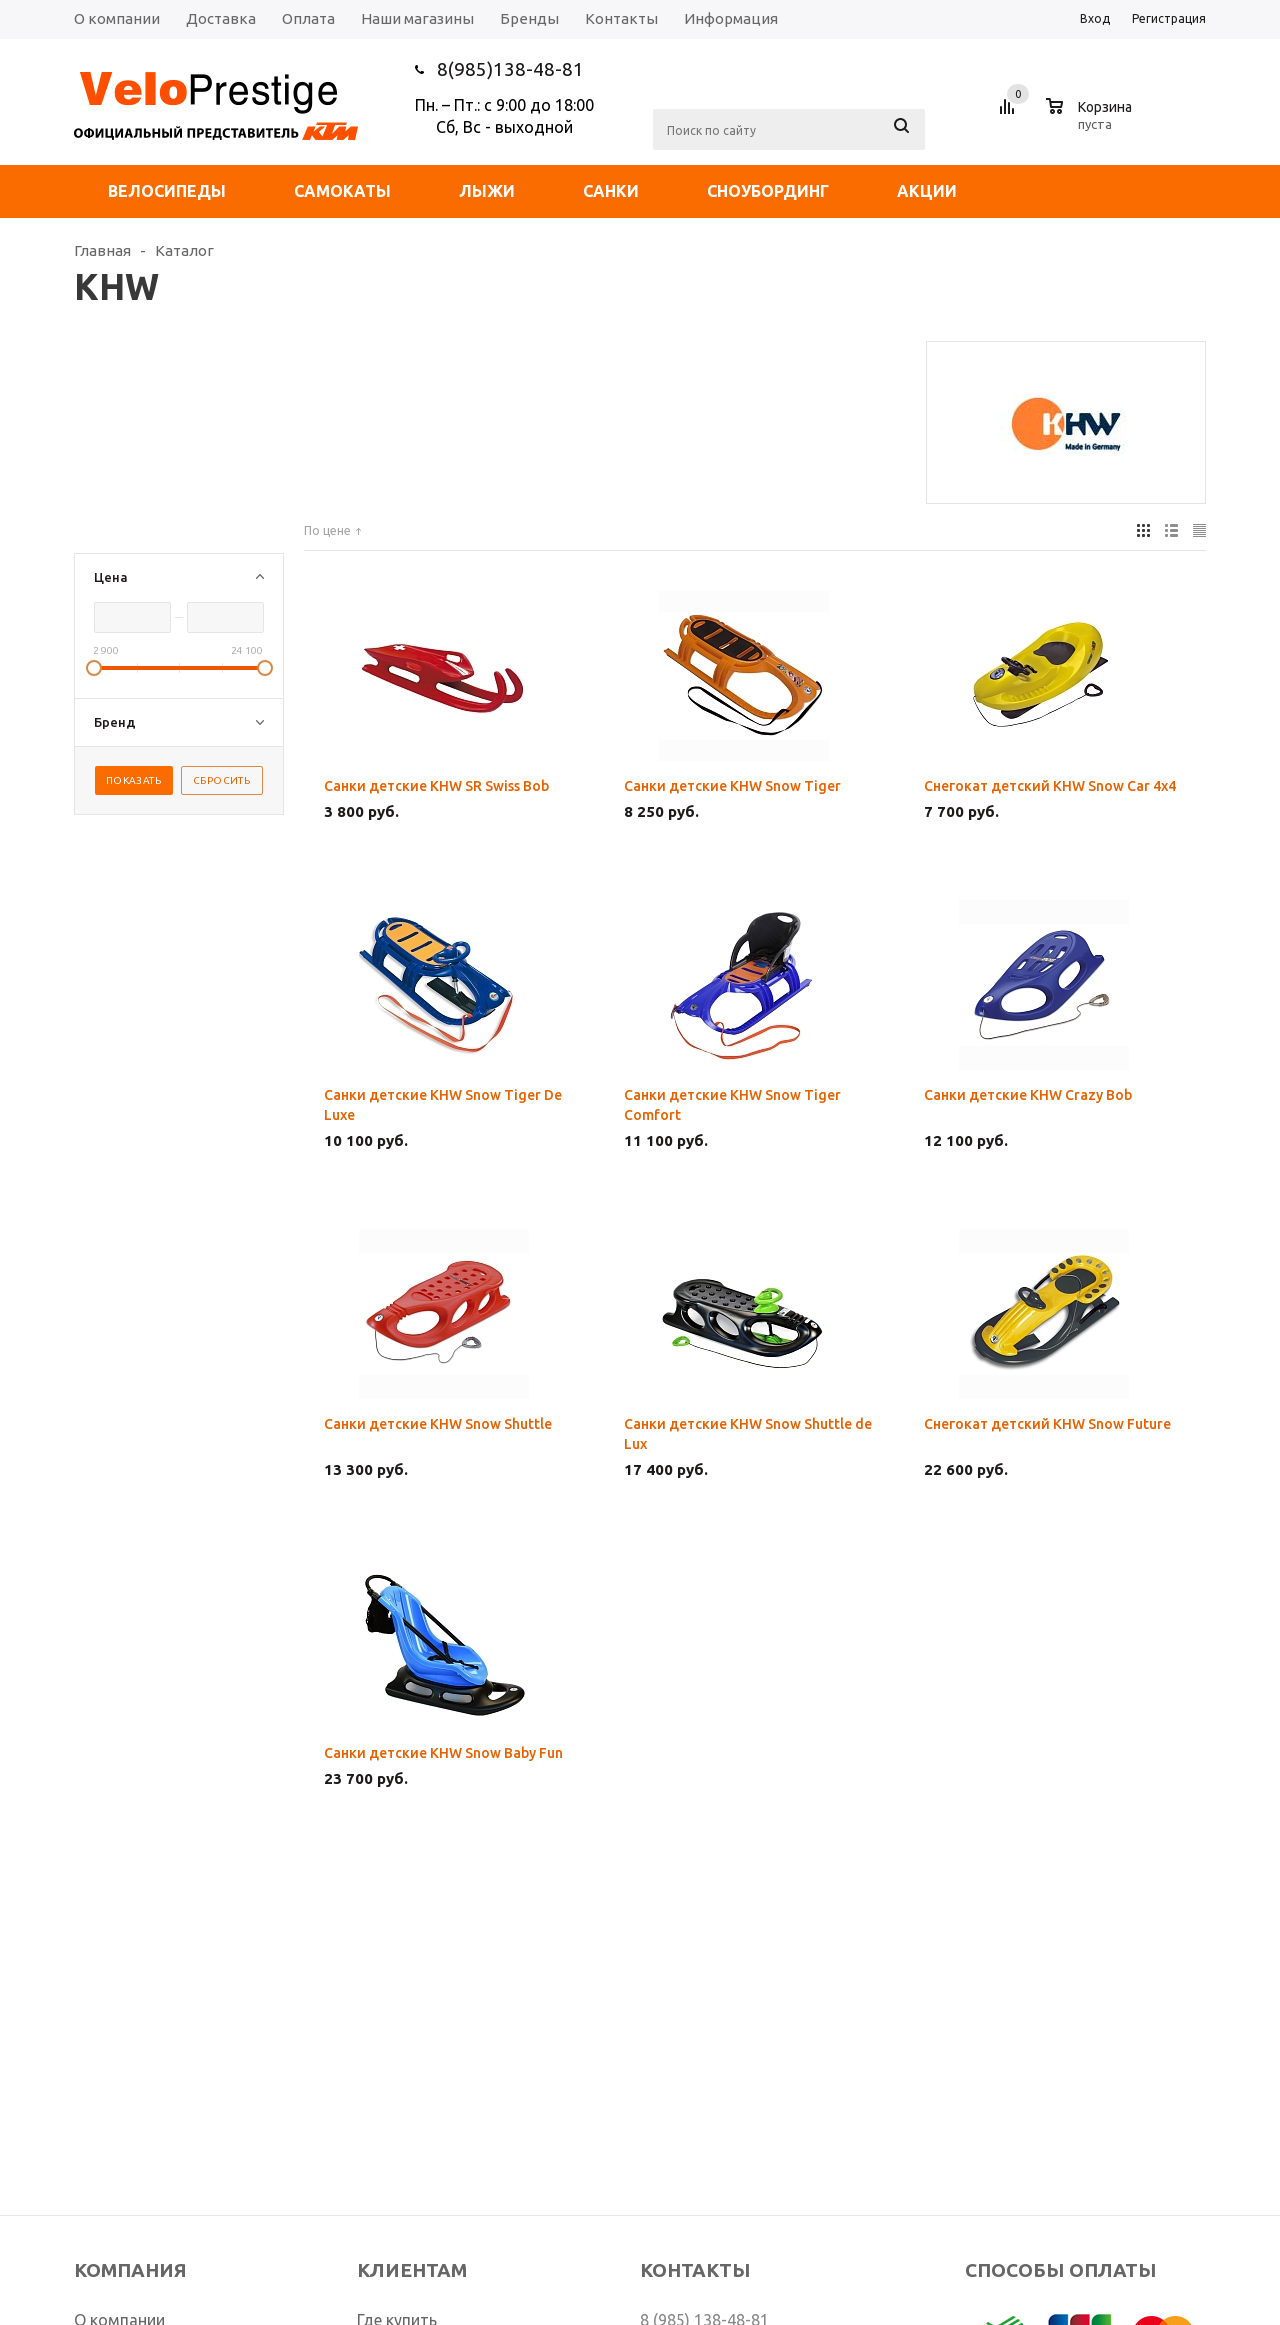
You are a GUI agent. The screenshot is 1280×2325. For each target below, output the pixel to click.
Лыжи (487, 191)
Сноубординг (768, 191)
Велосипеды (167, 191)
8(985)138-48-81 (510, 69)
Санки (611, 191)
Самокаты (342, 191)
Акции (927, 191)
